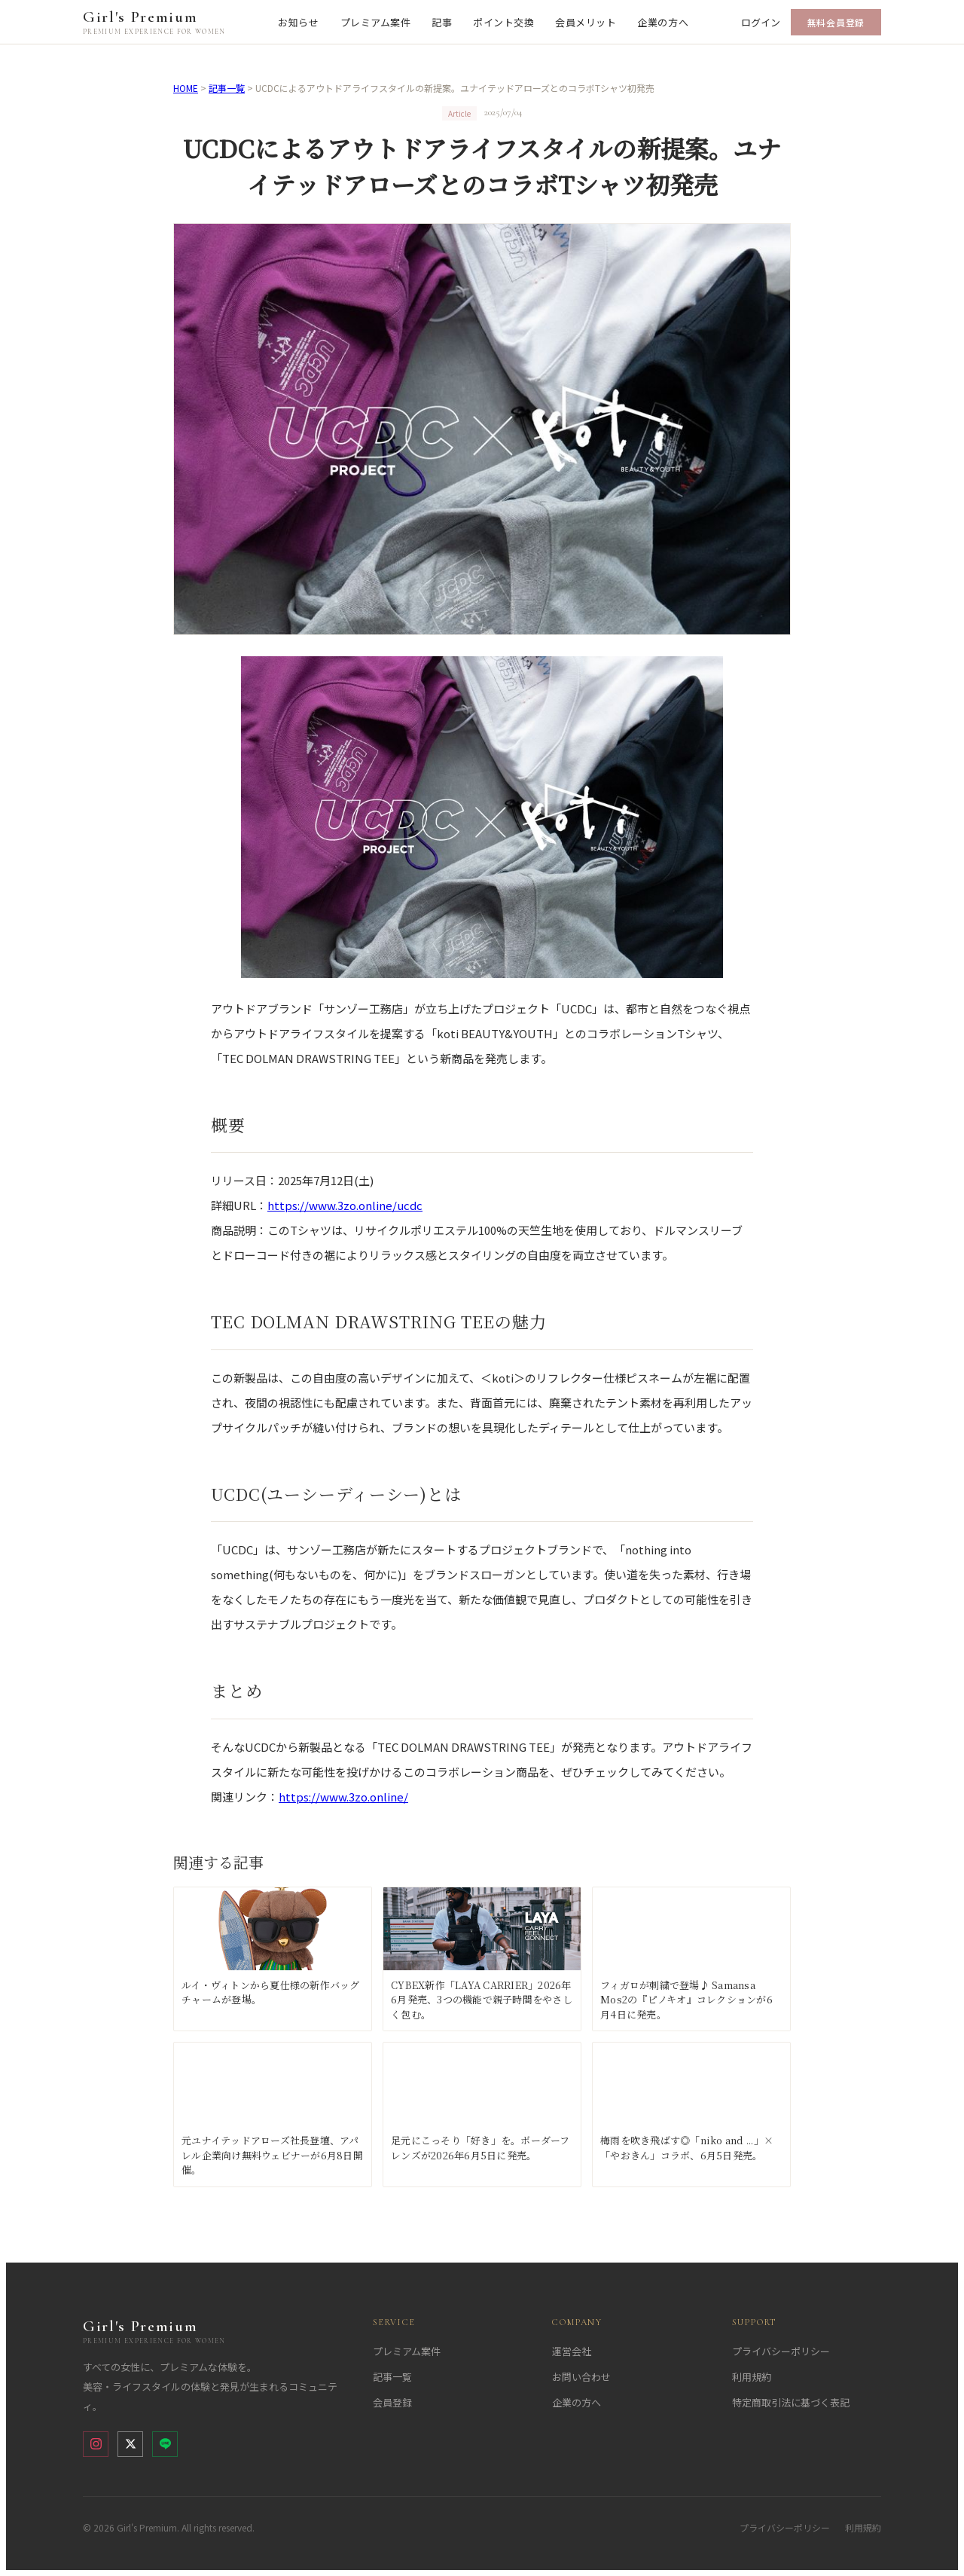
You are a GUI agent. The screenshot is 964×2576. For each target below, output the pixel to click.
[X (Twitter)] (130, 2444)
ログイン (760, 22)
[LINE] (165, 2444)
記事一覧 (227, 87)
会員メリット (585, 22)
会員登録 (392, 2402)
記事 (442, 22)
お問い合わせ (581, 2377)
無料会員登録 (836, 22)
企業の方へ (662, 22)
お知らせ (298, 22)
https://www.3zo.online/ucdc (345, 1205)
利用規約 (751, 2377)
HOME (185, 87)
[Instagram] (95, 2444)
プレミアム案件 (375, 22)
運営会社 (571, 2351)
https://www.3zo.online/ (343, 1796)
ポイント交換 (503, 22)
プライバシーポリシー (781, 2351)
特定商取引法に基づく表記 (791, 2402)
